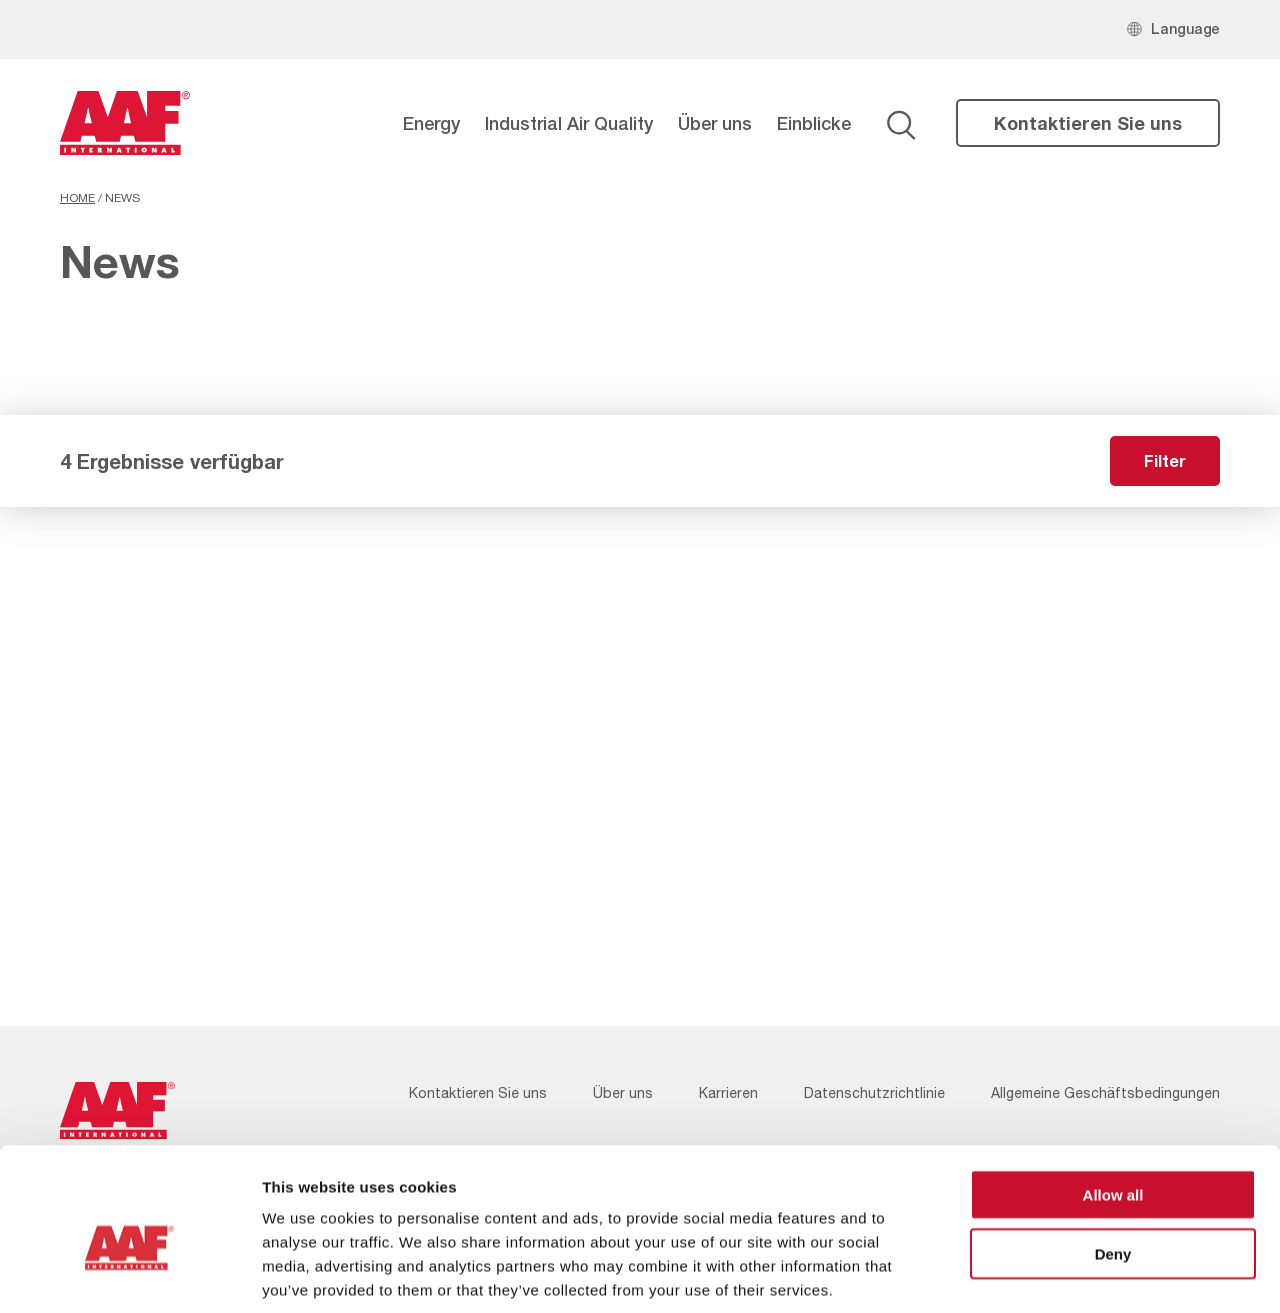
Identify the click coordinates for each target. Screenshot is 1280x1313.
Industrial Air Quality (569, 123)
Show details (1049, 1273)
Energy (431, 123)
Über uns (715, 123)
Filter (1165, 460)
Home (77, 198)
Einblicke (814, 123)
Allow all (1113, 1097)
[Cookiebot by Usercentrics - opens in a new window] (129, 1274)
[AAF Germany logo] (125, 123)
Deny (1113, 1156)
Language (1185, 28)
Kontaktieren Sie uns (1088, 123)
